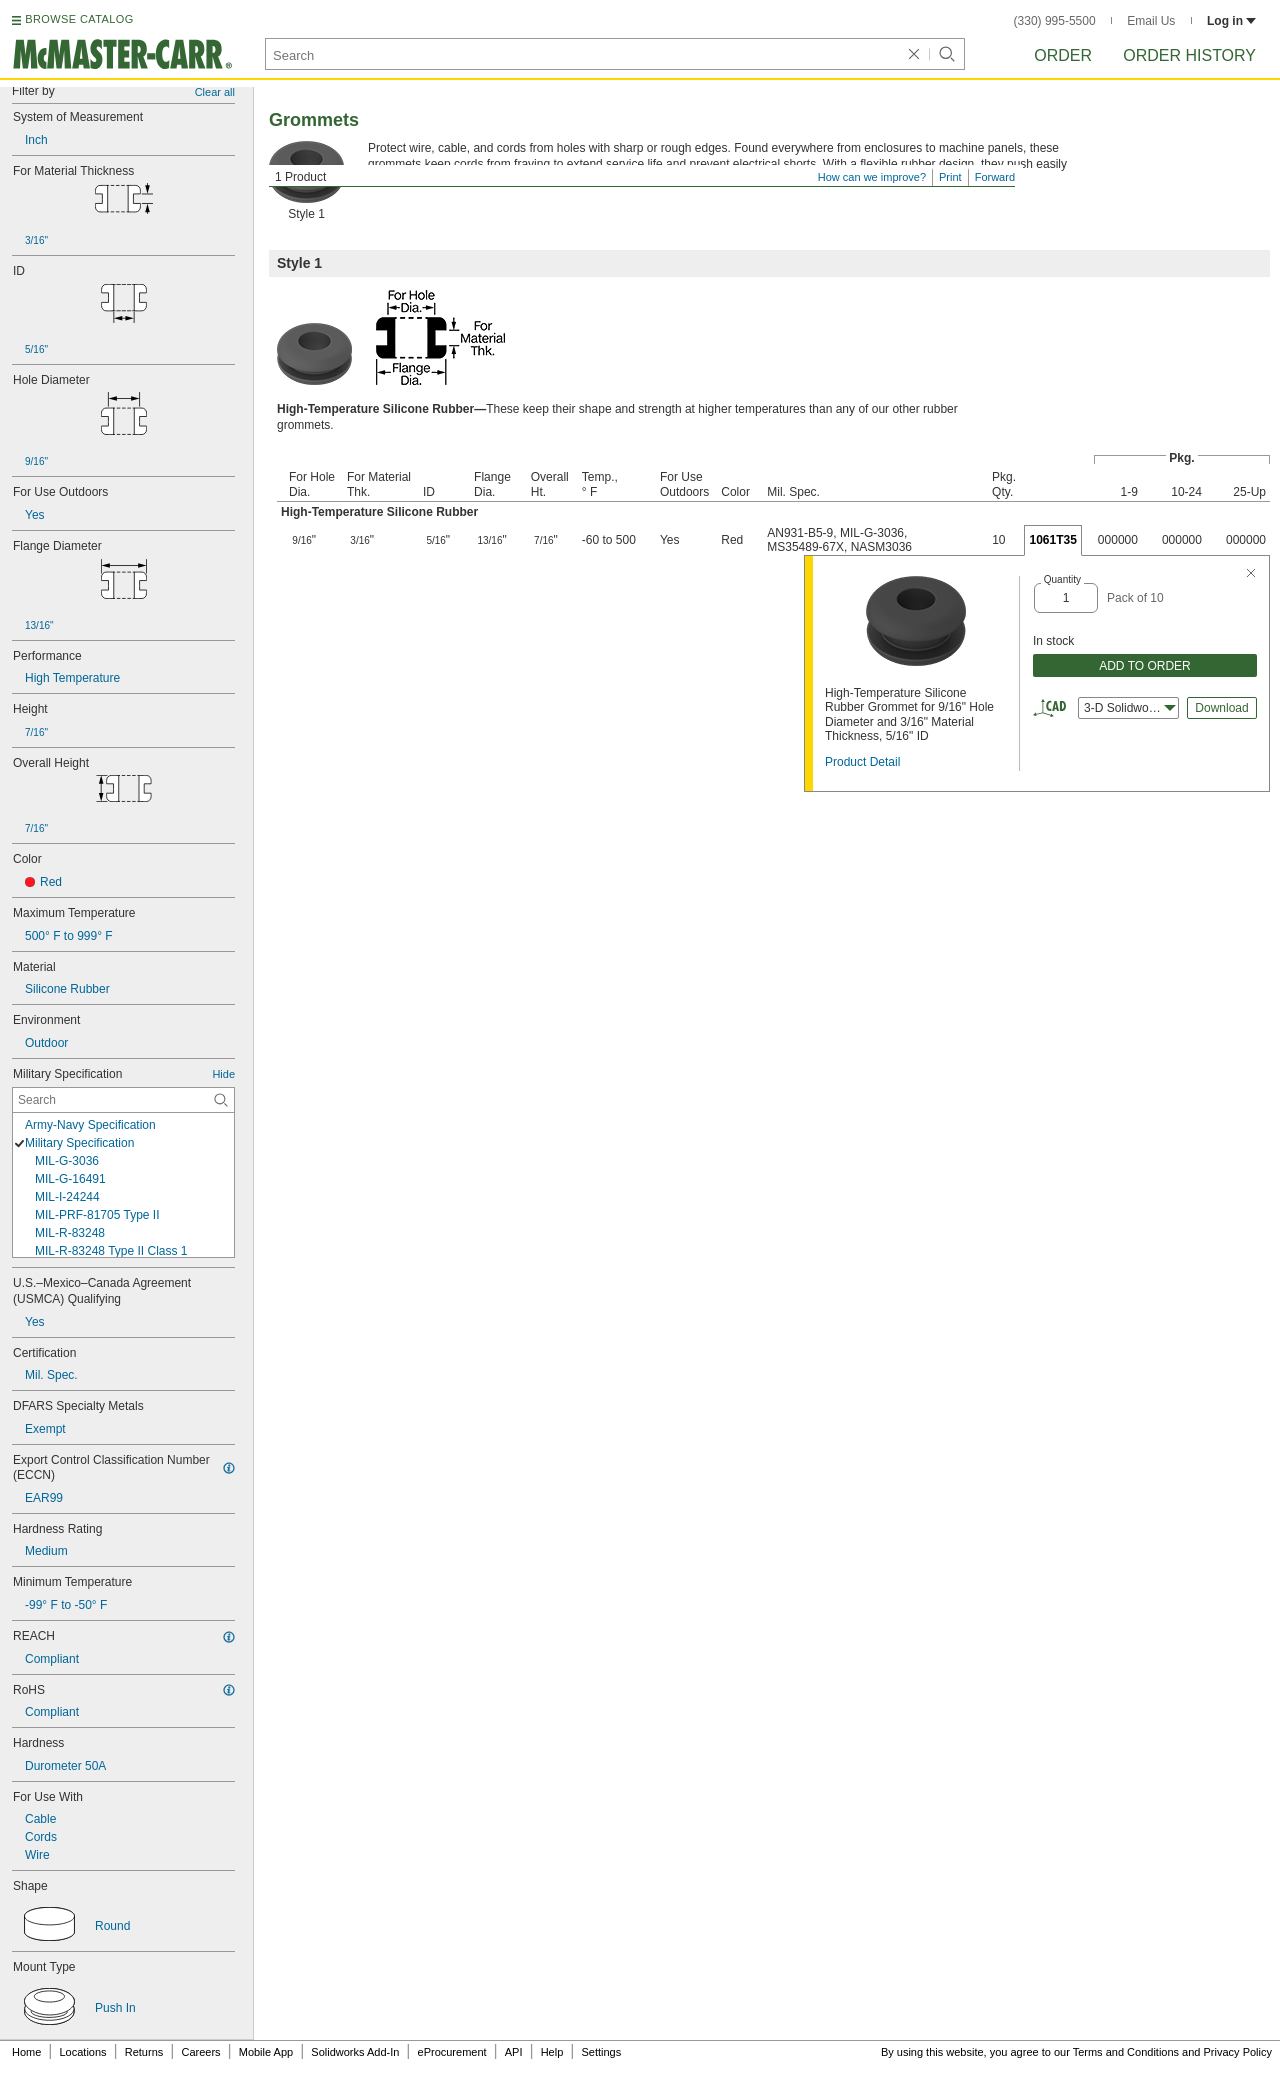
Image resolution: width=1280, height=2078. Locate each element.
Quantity (1062, 579)
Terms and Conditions (1126, 2052)
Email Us (1151, 21)
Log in (1231, 21)
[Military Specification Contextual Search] (123, 1100)
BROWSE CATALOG (79, 19)
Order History (1189, 55)
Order (1063, 55)
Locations (83, 2052)
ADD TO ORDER (1145, 666)
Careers (200, 2052)
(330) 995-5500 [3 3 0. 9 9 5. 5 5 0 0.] (1055, 21)
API (514, 2052)
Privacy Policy (1238, 2052)
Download (1221, 708)
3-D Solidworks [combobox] (1130, 708)
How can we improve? (872, 177)
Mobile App (266, 2052)
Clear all (215, 92)
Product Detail (862, 762)
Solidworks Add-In (355, 2052)
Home (26, 2052)
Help (552, 2052)
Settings (601, 2052)
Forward (995, 177)
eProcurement (452, 2052)
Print (950, 177)
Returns (144, 2052)
